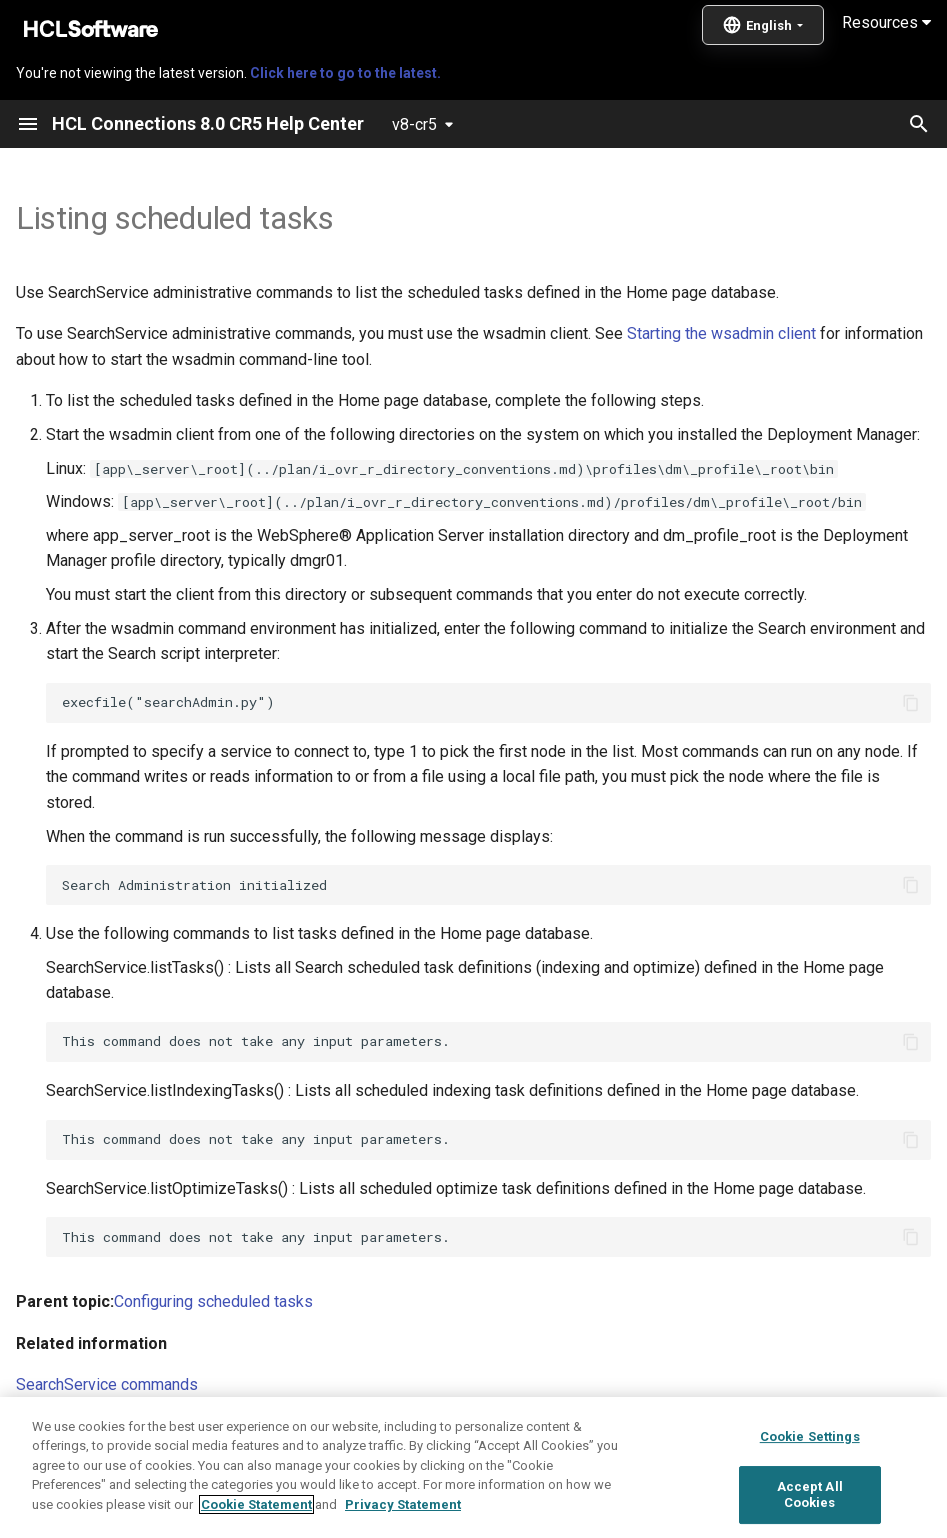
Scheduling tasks (76, 1426)
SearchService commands (107, 1384)
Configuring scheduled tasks (213, 1301)
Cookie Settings (810, 1489)
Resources (886, 22)
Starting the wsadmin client (721, 333)
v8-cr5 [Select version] (414, 124)
